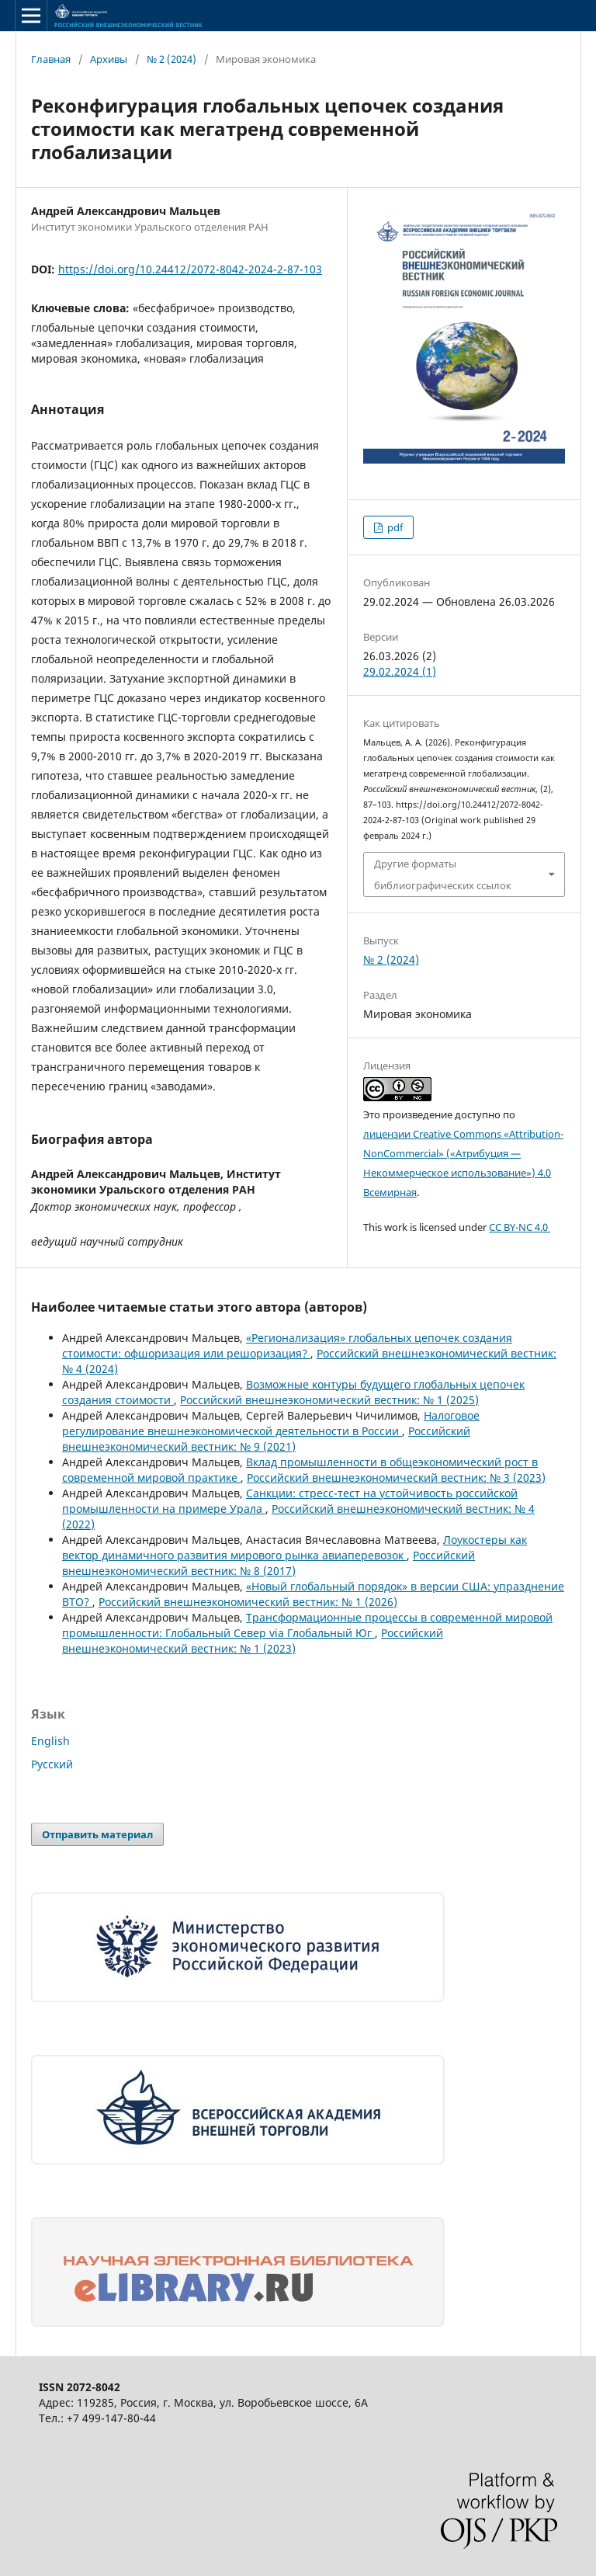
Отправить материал (97, 1834)
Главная (51, 59)
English (50, 1740)
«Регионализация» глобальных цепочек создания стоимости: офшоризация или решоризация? (287, 1345)
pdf (394, 527)
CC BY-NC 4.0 (519, 1227)
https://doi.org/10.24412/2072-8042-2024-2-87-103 (190, 269)
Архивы (108, 59)
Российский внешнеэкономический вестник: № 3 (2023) (396, 1477)
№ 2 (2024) (171, 59)
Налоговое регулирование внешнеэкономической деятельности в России (271, 1423)
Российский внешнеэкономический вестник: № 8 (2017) (268, 1563)
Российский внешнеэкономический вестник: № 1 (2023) (252, 1640)
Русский (52, 1764)
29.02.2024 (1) (399, 671)
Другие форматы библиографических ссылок (442, 874)
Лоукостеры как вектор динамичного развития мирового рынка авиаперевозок (294, 1547)
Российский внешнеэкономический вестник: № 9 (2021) (266, 1439)
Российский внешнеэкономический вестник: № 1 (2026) (248, 1601)
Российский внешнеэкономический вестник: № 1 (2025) (329, 1399)
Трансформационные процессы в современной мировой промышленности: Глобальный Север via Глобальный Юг (307, 1625)
